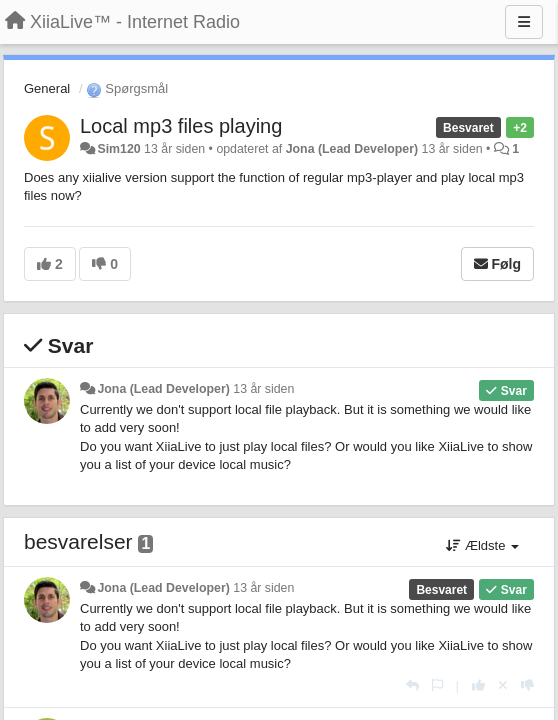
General (47, 88)
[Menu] (524, 22)
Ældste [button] (482, 545)
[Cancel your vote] (503, 685)
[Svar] (412, 685)
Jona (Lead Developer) (352, 149)
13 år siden (263, 389)
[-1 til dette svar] (527, 685)
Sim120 (118, 149)
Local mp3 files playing (181, 126)
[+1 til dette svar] (478, 685)
